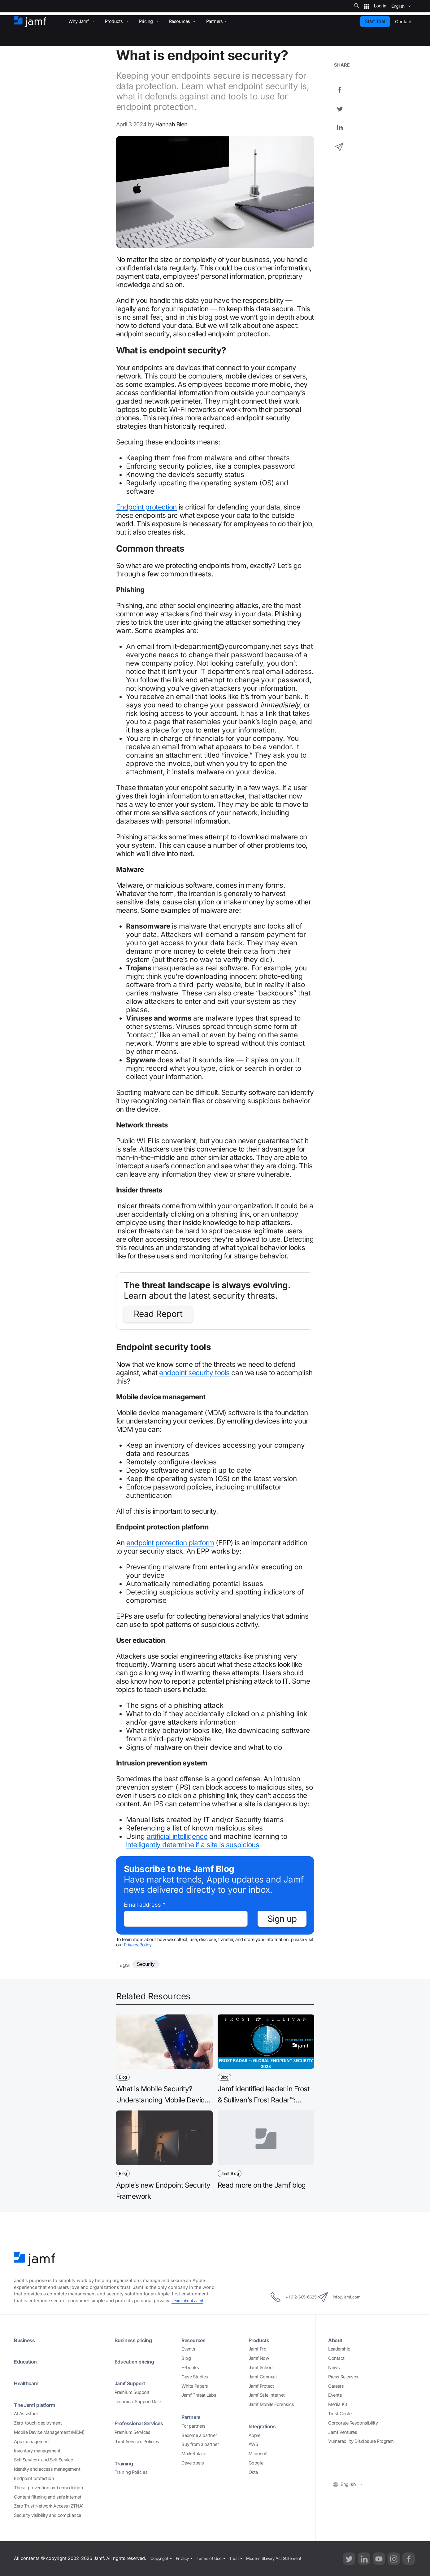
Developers (192, 2463)
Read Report (158, 1314)
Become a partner (199, 2435)
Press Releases (343, 2377)
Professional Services (143, 2423)
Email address (144, 1904)
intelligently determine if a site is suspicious (192, 1844)
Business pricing (136, 2340)
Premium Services (132, 2432)
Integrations (264, 2426)
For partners (193, 2426)
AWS (253, 2444)
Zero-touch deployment (38, 2423)
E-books (190, 2367)
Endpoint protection (146, 507)
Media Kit (337, 2404)
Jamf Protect (261, 2386)
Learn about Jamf (189, 2300)
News (334, 2367)
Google (256, 2463)
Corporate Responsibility (353, 2423)
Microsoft (258, 2453)
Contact (336, 2358)
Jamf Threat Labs (198, 2395)
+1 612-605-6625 (286, 2297)
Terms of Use (212, 2558)
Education (27, 2361)
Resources (195, 2340)
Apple (254, 2435)
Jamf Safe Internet (267, 2395)
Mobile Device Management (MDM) (49, 2432)
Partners (192, 2416)
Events (188, 2349)
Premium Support (132, 2392)
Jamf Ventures (342, 2432)
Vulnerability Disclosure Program (361, 2441)
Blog (186, 2358)
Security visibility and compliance (47, 2515)
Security (147, 1964)
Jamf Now (259, 2358)
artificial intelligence (177, 1836)
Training (125, 2463)
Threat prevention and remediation (48, 2488)
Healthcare (28, 2383)
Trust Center (340, 2413)
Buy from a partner (200, 2444)
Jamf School (261, 2367)
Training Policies (131, 2472)
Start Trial (375, 21)
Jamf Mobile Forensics (271, 2404)
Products (260, 2340)
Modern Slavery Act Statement (281, 2558)
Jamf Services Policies (137, 2441)
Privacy (184, 2558)
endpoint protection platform (170, 1542)
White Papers (194, 2386)
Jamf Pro (257, 2349)
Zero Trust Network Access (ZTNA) (49, 2506)
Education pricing (137, 2361)
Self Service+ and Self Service (43, 2460)
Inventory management (37, 2451)
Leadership (339, 2349)
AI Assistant (26, 2414)
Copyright (159, 2558)
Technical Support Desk (138, 2401)
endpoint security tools (194, 1372)
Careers (336, 2386)
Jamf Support (132, 2383)
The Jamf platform (38, 2404)
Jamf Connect (263, 2377)
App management (32, 2441)
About (336, 2340)
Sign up (282, 1918)
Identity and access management (47, 2469)
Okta (253, 2472)
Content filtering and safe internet (47, 2497)
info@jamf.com (347, 2297)
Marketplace (193, 2453)
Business (25, 2340)
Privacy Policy (137, 1945)
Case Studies (194, 2377)
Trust (238, 2558)
